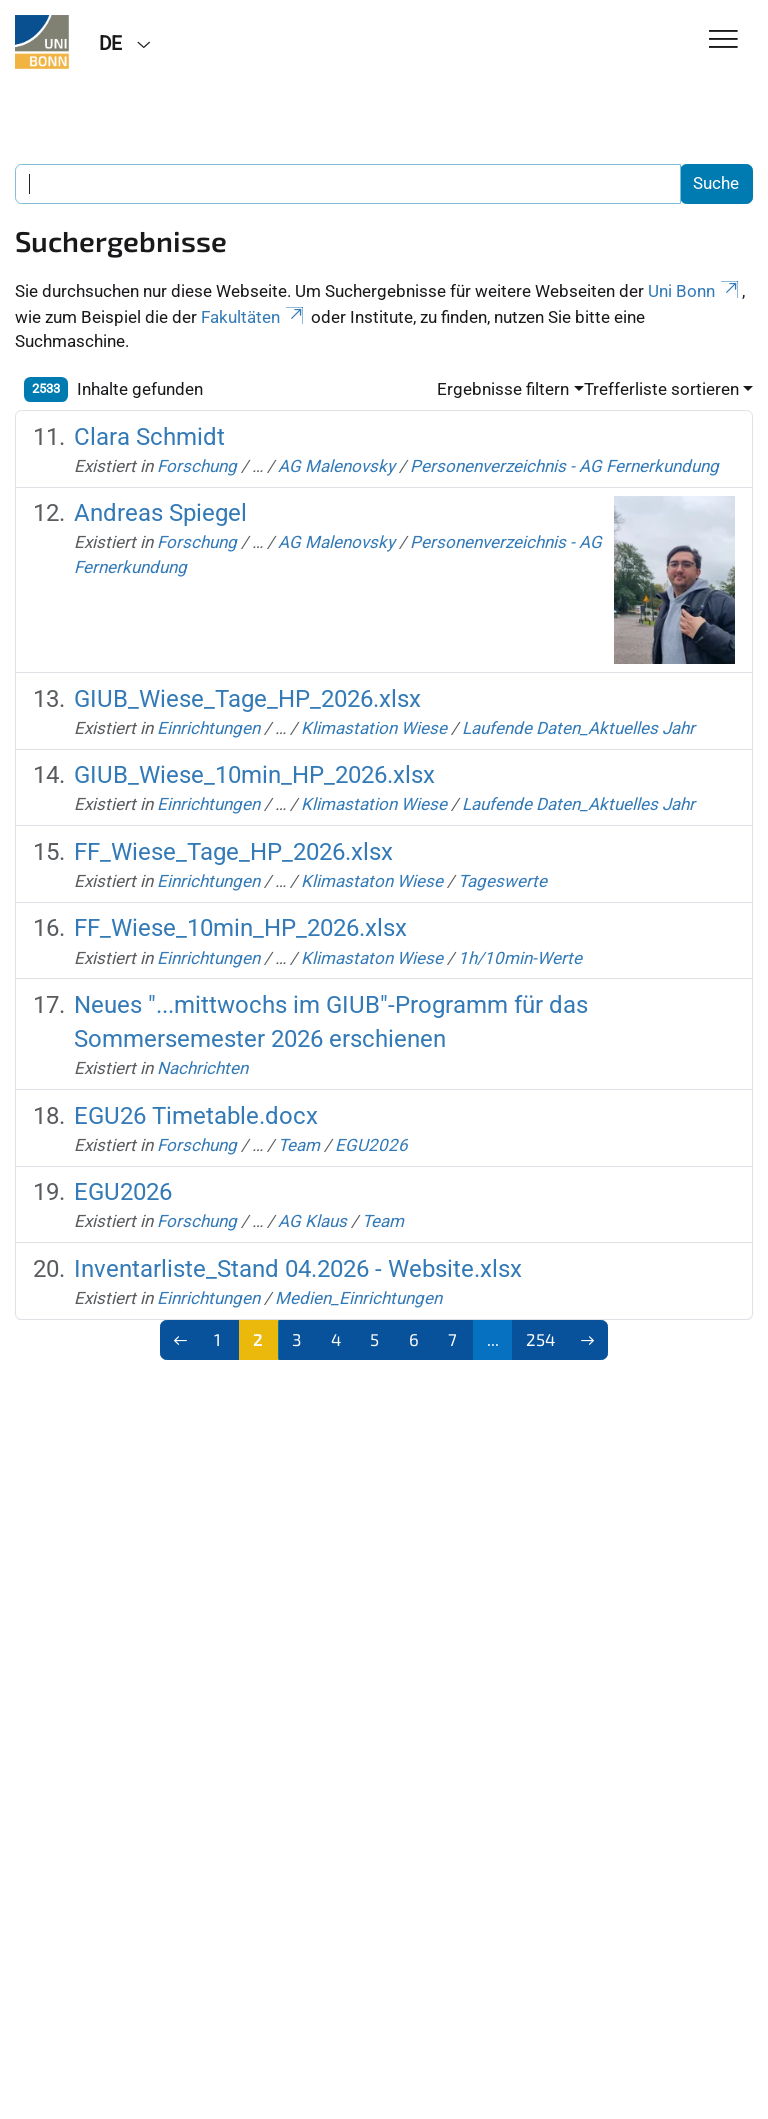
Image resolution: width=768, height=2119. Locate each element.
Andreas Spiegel (160, 513)
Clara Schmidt (149, 437)
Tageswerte (502, 881)
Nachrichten (202, 1068)
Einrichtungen (208, 728)
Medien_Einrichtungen (358, 1298)
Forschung (197, 466)
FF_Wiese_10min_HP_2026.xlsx (240, 928)
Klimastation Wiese (374, 728)
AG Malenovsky (336, 466)
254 (540, 1339)
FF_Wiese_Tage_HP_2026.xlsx (233, 852)
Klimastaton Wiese (372, 881)
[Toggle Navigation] (723, 40)
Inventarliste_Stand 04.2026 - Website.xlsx (298, 1269)
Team (299, 1145)
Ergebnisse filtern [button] (503, 389)
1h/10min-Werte (520, 958)
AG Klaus (312, 1221)
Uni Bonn (695, 291)
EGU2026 (371, 1145)
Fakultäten (254, 317)
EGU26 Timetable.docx (196, 1116)
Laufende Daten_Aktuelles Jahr (578, 728)
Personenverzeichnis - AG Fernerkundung (564, 466)
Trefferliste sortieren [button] (661, 389)
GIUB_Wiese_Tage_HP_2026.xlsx (247, 699)
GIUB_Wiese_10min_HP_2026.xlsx (254, 775)
